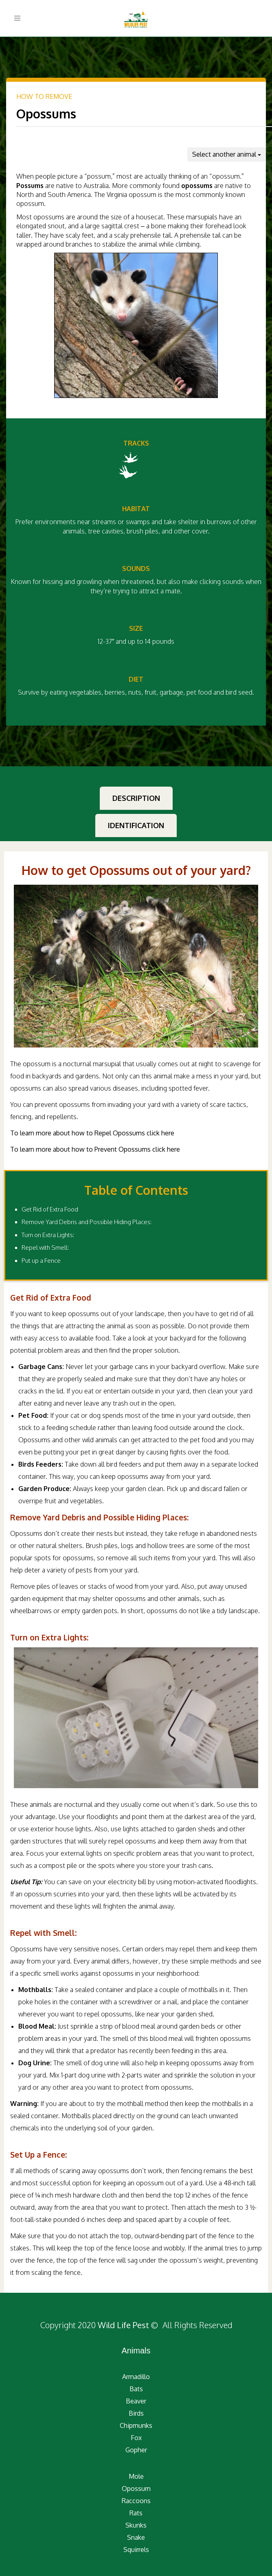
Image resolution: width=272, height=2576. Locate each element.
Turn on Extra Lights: (48, 1235)
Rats (136, 2513)
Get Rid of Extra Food (50, 1209)
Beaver (136, 2401)
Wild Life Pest (123, 2325)
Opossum (136, 2488)
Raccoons (136, 2501)
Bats (136, 2389)
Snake (136, 2537)
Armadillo (136, 2377)
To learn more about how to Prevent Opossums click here (95, 1149)
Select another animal (226, 154)
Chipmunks (136, 2425)
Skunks (136, 2525)
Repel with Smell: (45, 1247)
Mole (136, 2476)
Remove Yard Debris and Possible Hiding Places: (86, 1222)
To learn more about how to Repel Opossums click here (92, 1133)
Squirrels (136, 2549)
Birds (136, 2413)
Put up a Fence (41, 1260)
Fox (136, 2438)
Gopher (136, 2450)
